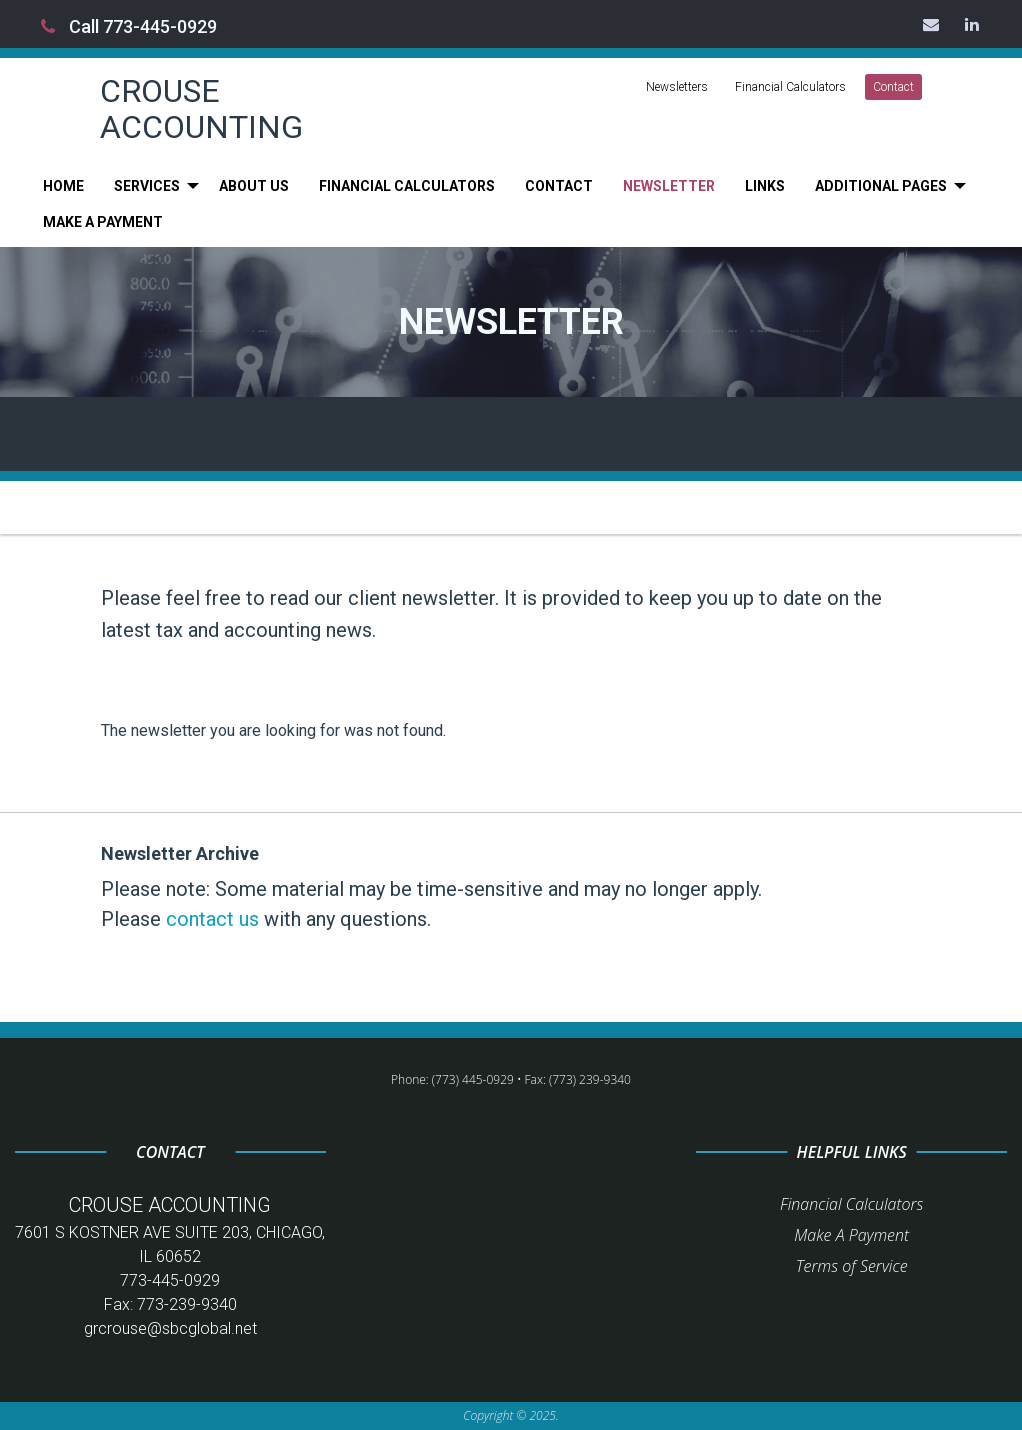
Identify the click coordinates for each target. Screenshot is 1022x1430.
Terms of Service (852, 1266)
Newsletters (677, 87)
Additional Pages (881, 186)
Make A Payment (851, 1235)
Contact (893, 87)
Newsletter (669, 186)
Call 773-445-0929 (129, 26)
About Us (254, 186)
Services (147, 186)
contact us (212, 919)
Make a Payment (103, 222)
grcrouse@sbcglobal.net (170, 1328)
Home (63, 186)
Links (765, 186)
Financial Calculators (790, 87)
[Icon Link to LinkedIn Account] (973, 24)
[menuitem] (63, 186)
